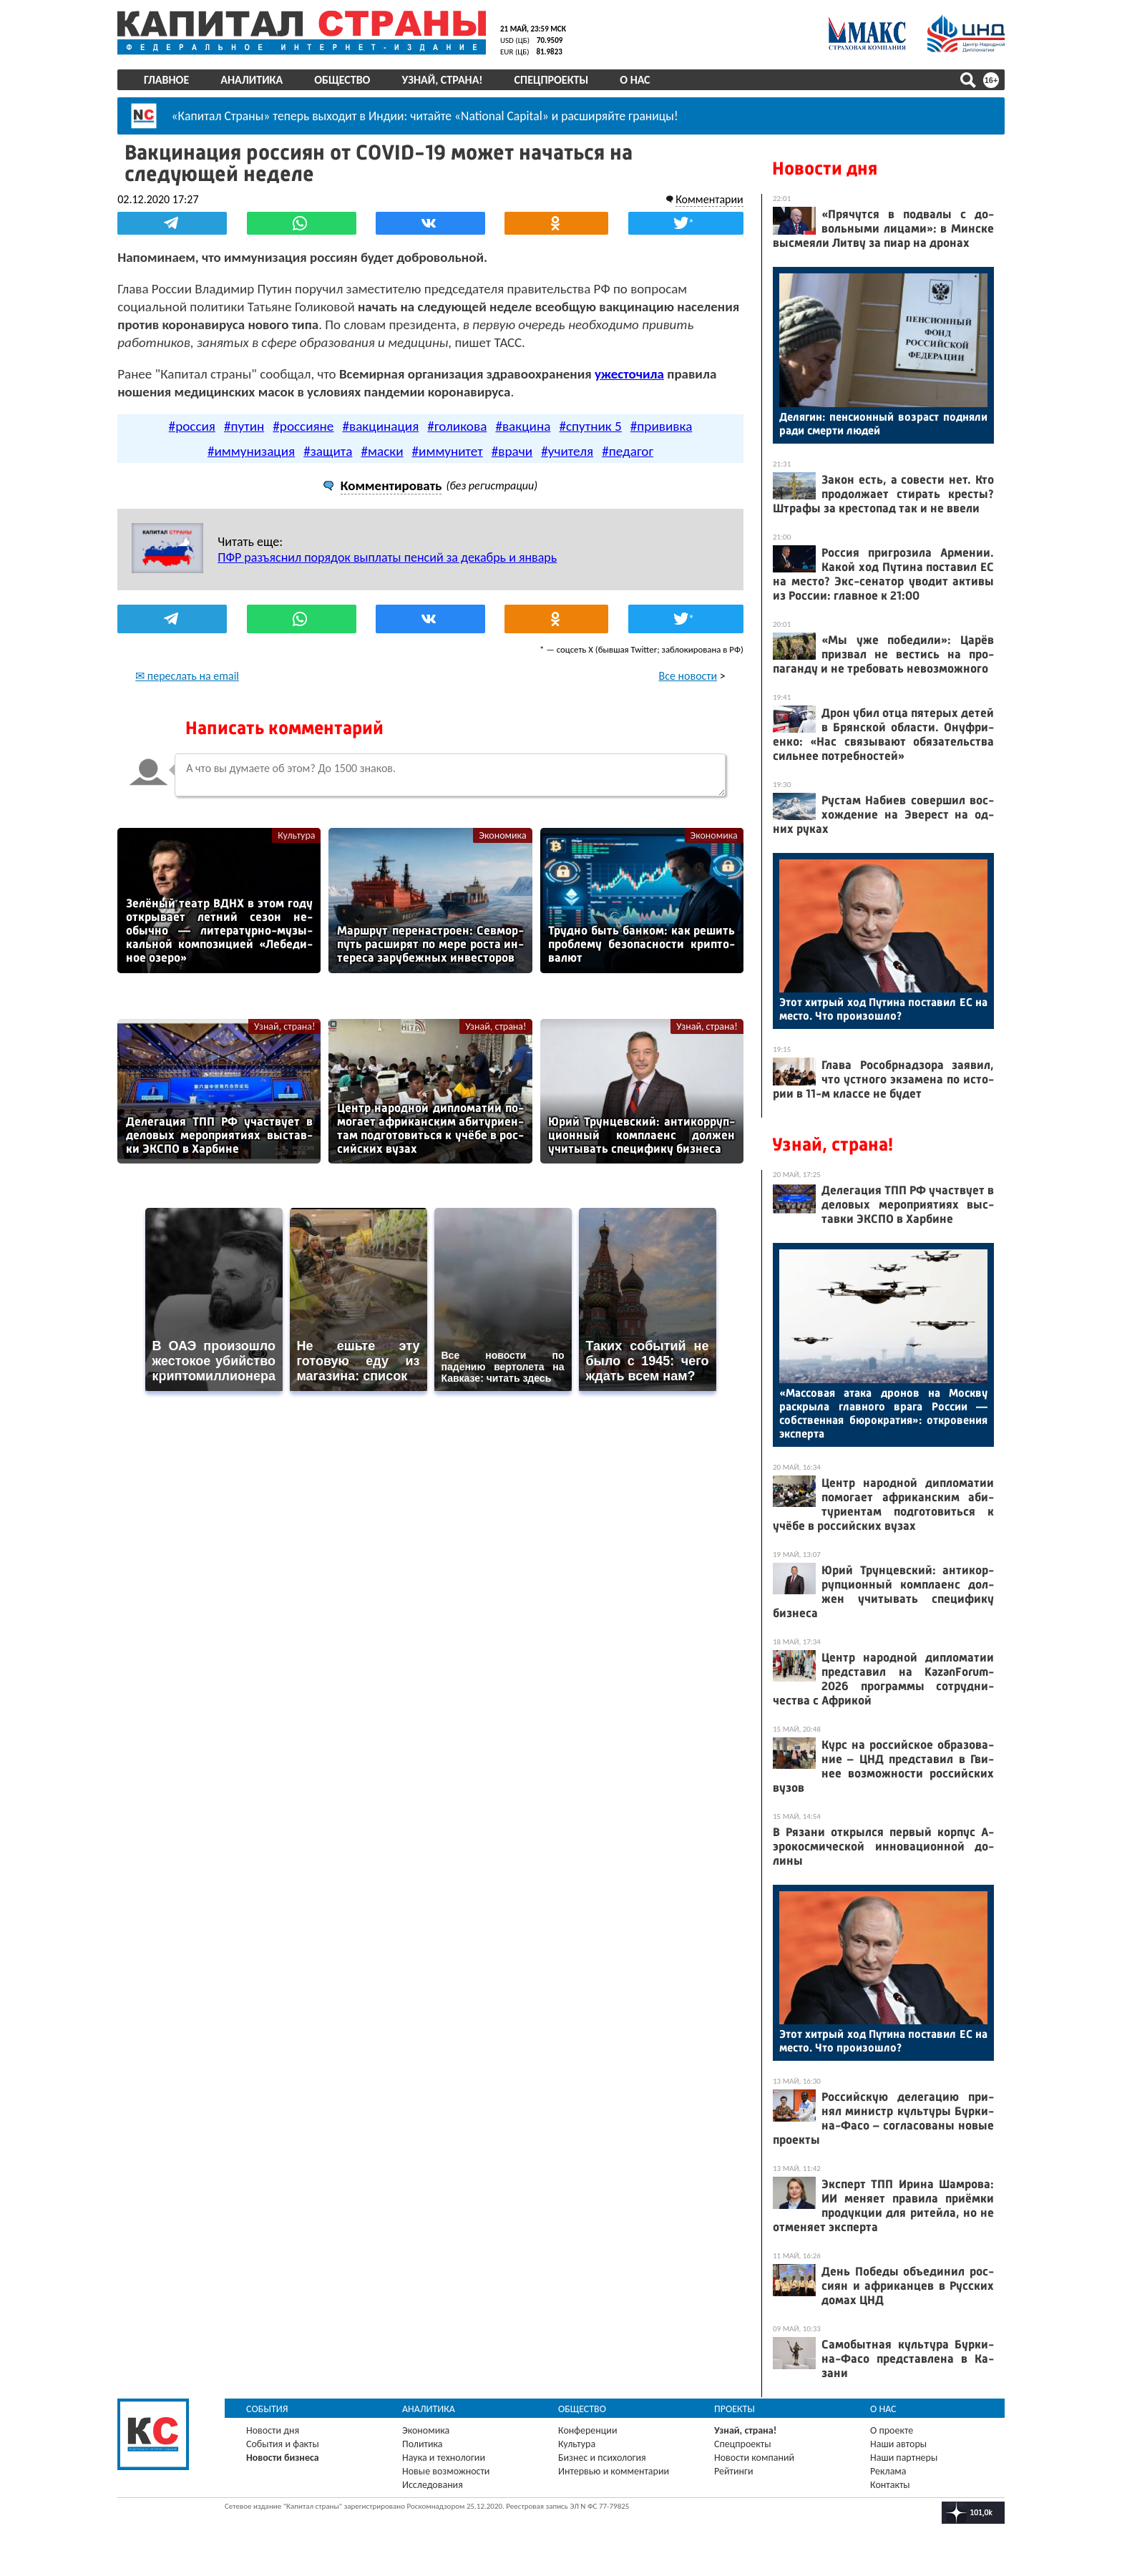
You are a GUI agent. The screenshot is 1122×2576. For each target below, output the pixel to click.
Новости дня (824, 168)
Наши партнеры (903, 2457)
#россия (192, 425)
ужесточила (629, 373)
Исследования (432, 2485)
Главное (166, 80)
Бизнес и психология (602, 2457)
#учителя (567, 450)
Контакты (890, 2485)
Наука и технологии (443, 2457)
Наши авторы (898, 2444)
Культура (296, 835)
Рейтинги (733, 2471)
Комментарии (709, 198)
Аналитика (251, 80)
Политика (422, 2444)
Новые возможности (445, 2471)
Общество (342, 80)
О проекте (891, 2430)
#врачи (512, 450)
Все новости (688, 675)
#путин (244, 425)
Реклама (888, 2471)
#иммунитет (447, 450)
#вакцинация (380, 425)
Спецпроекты (551, 80)
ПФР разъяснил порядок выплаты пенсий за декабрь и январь (387, 557)
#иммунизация (251, 450)
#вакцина (522, 425)
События (267, 2409)
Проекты (734, 2409)
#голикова (457, 425)
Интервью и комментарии (613, 2471)
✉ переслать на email (187, 675)
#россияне (303, 425)
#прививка (661, 425)
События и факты (282, 2444)
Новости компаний (754, 2457)
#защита (327, 450)
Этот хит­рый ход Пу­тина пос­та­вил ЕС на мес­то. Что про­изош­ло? (883, 1009)
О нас (635, 80)
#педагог (627, 450)
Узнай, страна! (441, 80)
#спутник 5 (590, 425)
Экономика (502, 835)
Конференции (588, 2430)
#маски (382, 450)
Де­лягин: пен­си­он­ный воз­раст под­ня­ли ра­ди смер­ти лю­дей (883, 423)
